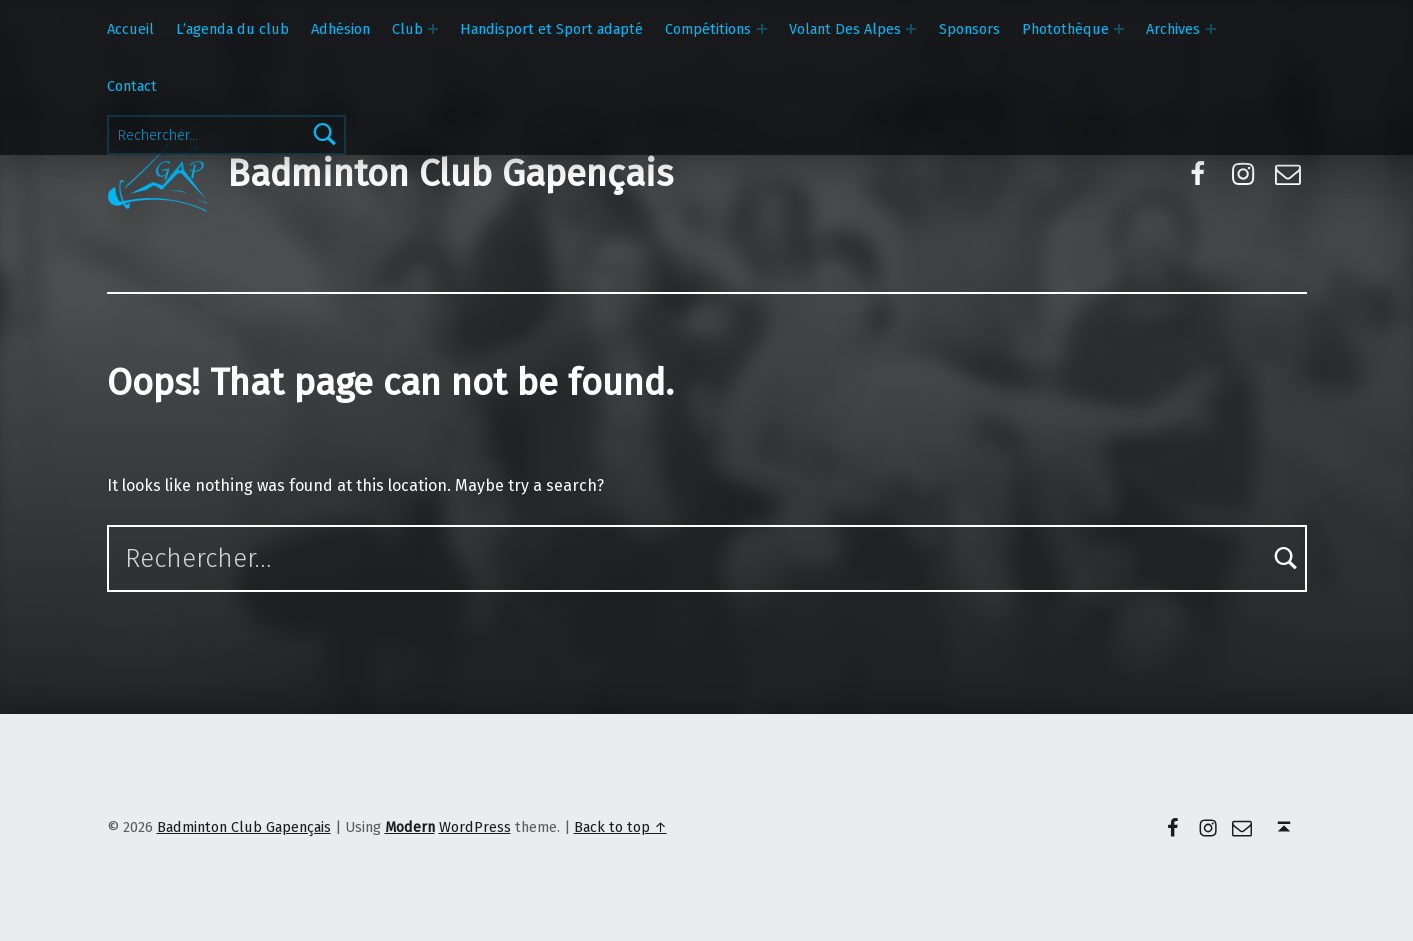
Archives (1173, 29)
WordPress (475, 827)
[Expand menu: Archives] (1211, 29)
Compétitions (708, 29)
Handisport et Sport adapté (551, 29)
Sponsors (969, 29)
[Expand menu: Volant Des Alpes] (911, 29)
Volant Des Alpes (845, 29)
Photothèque (1065, 29)
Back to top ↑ (620, 827)
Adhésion (340, 29)
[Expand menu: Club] (433, 29)
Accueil (130, 29)
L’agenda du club (232, 29)
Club (407, 29)
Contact (132, 86)
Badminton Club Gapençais (450, 174)
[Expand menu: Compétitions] (762, 29)
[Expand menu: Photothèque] (1119, 29)
